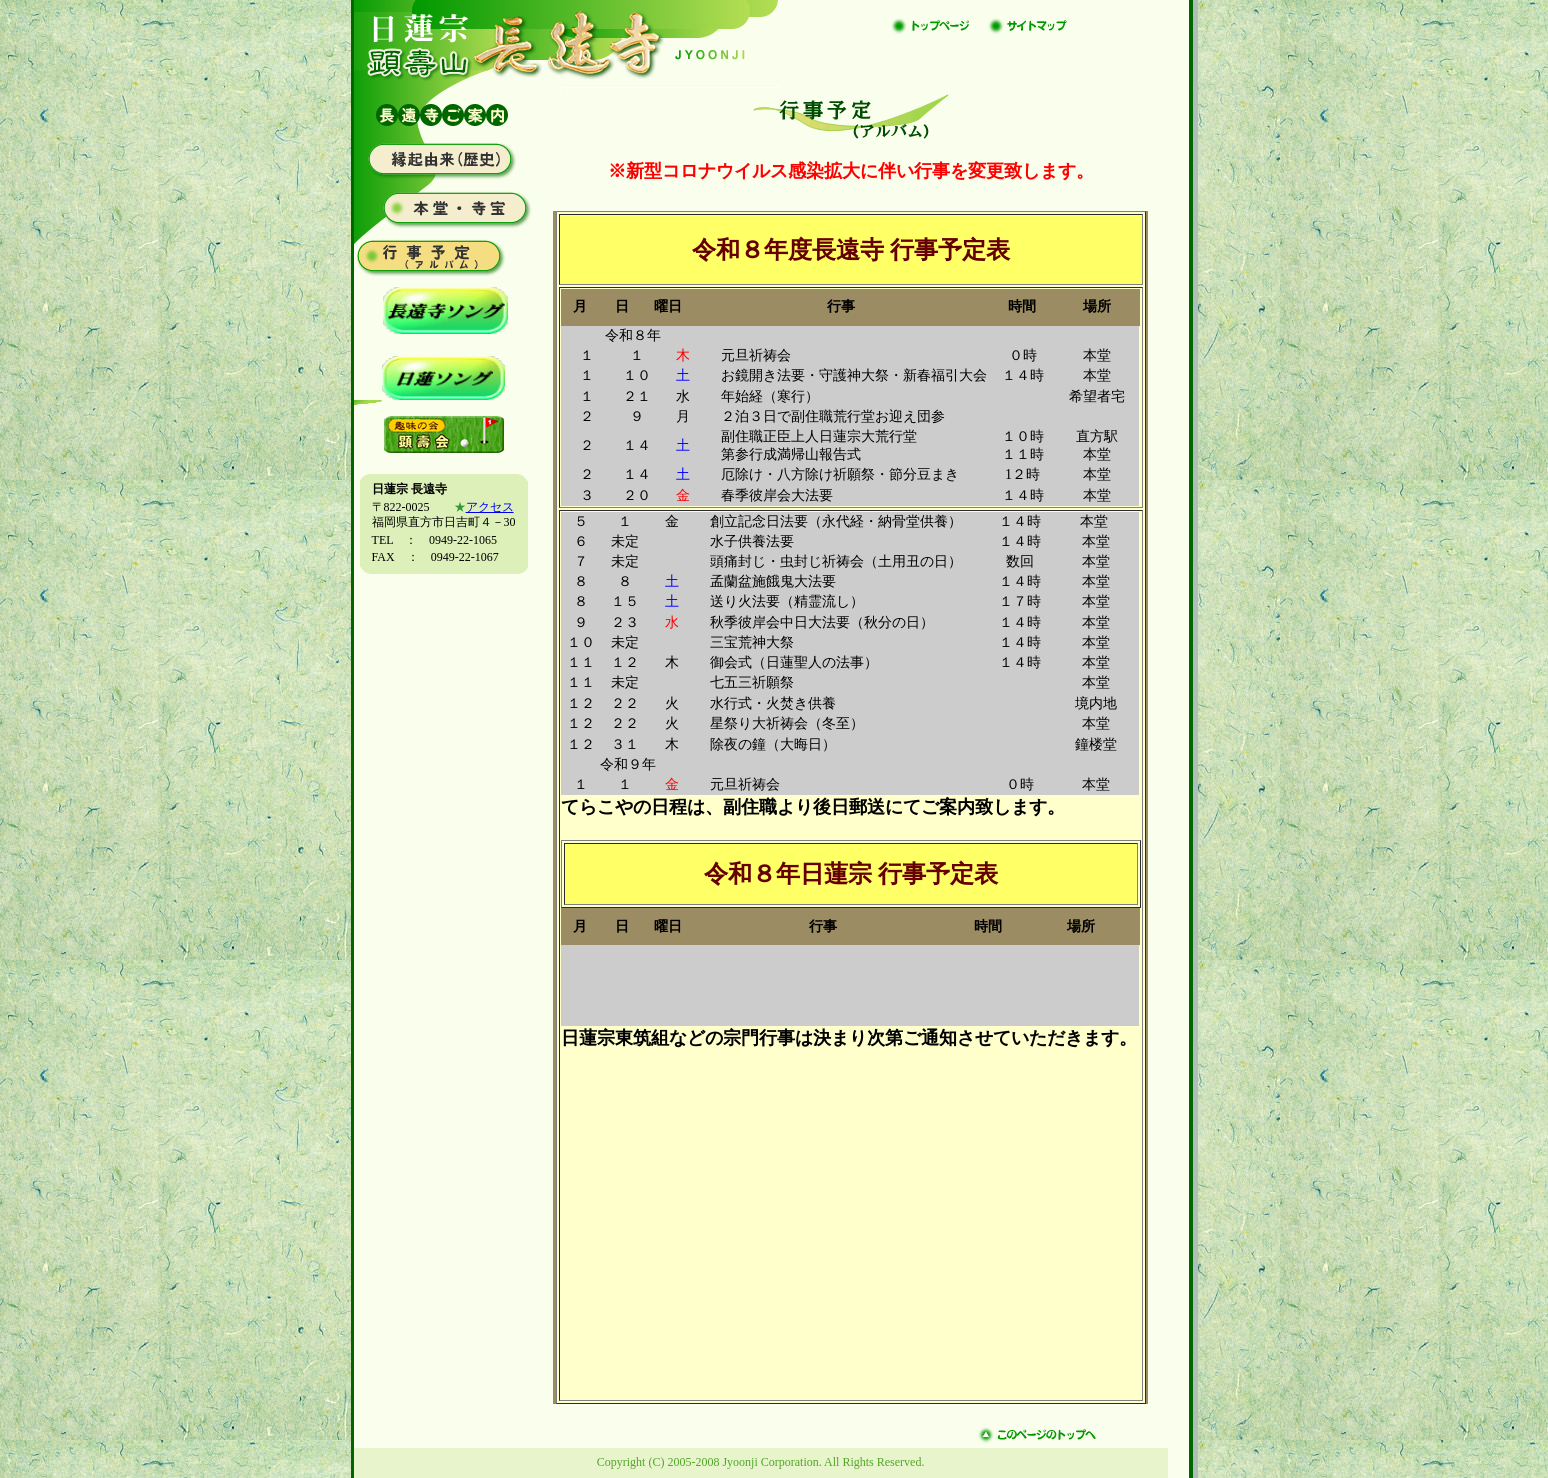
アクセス (490, 507)
